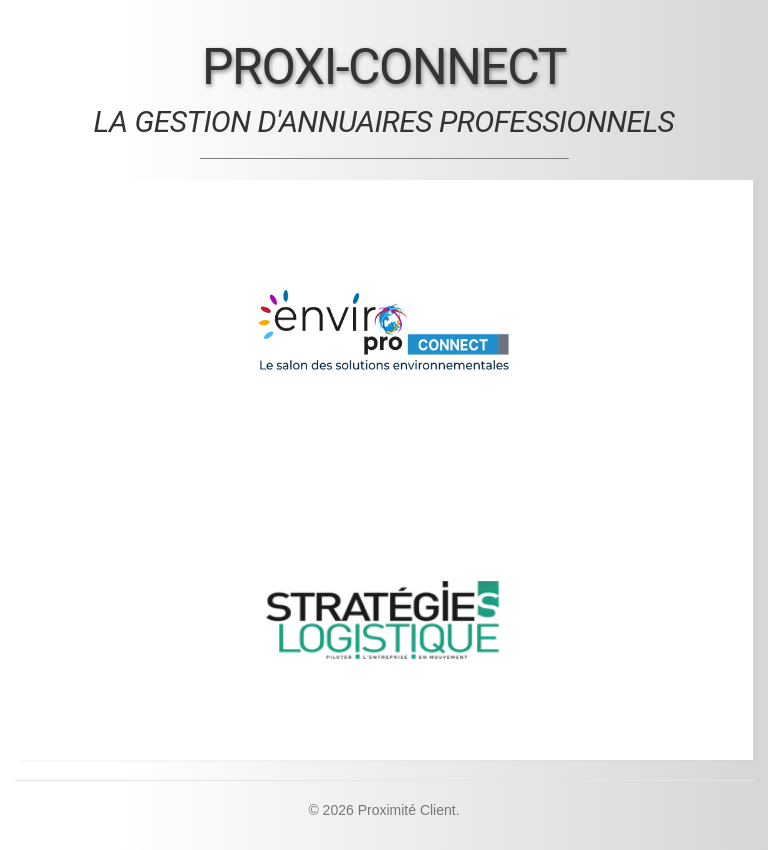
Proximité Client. (409, 810)
